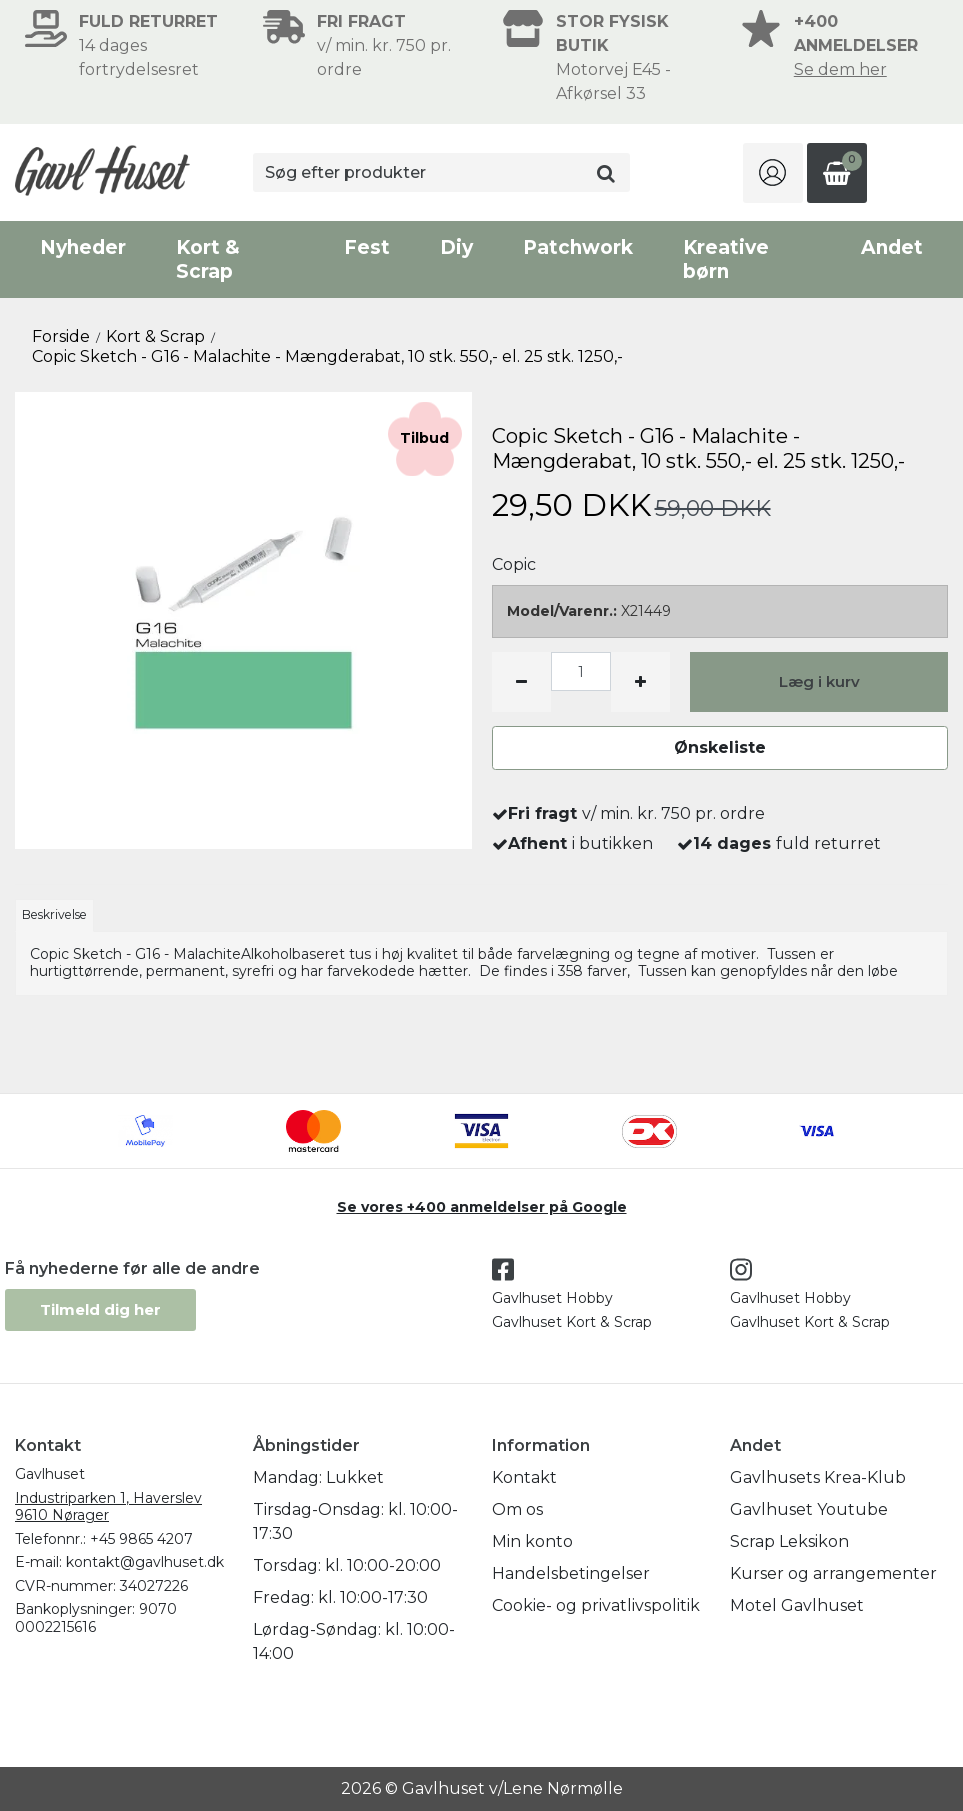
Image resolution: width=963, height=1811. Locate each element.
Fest (367, 247)
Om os (517, 1509)
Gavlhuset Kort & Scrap (572, 1322)
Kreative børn (726, 259)
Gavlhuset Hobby (552, 1298)
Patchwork (578, 247)
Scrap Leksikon (789, 1541)
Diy (456, 247)
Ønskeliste (720, 747)
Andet (892, 247)
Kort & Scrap (208, 259)
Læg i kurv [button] (819, 681)
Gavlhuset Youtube (809, 1509)
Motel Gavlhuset (797, 1605)
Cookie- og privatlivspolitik (596, 1605)
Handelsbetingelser (571, 1573)
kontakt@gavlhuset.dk (145, 1562)
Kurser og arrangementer (833, 1573)
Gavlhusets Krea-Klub (818, 1477)
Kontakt (524, 1477)
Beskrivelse (54, 914)
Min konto (532, 1541)
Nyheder (83, 247)
